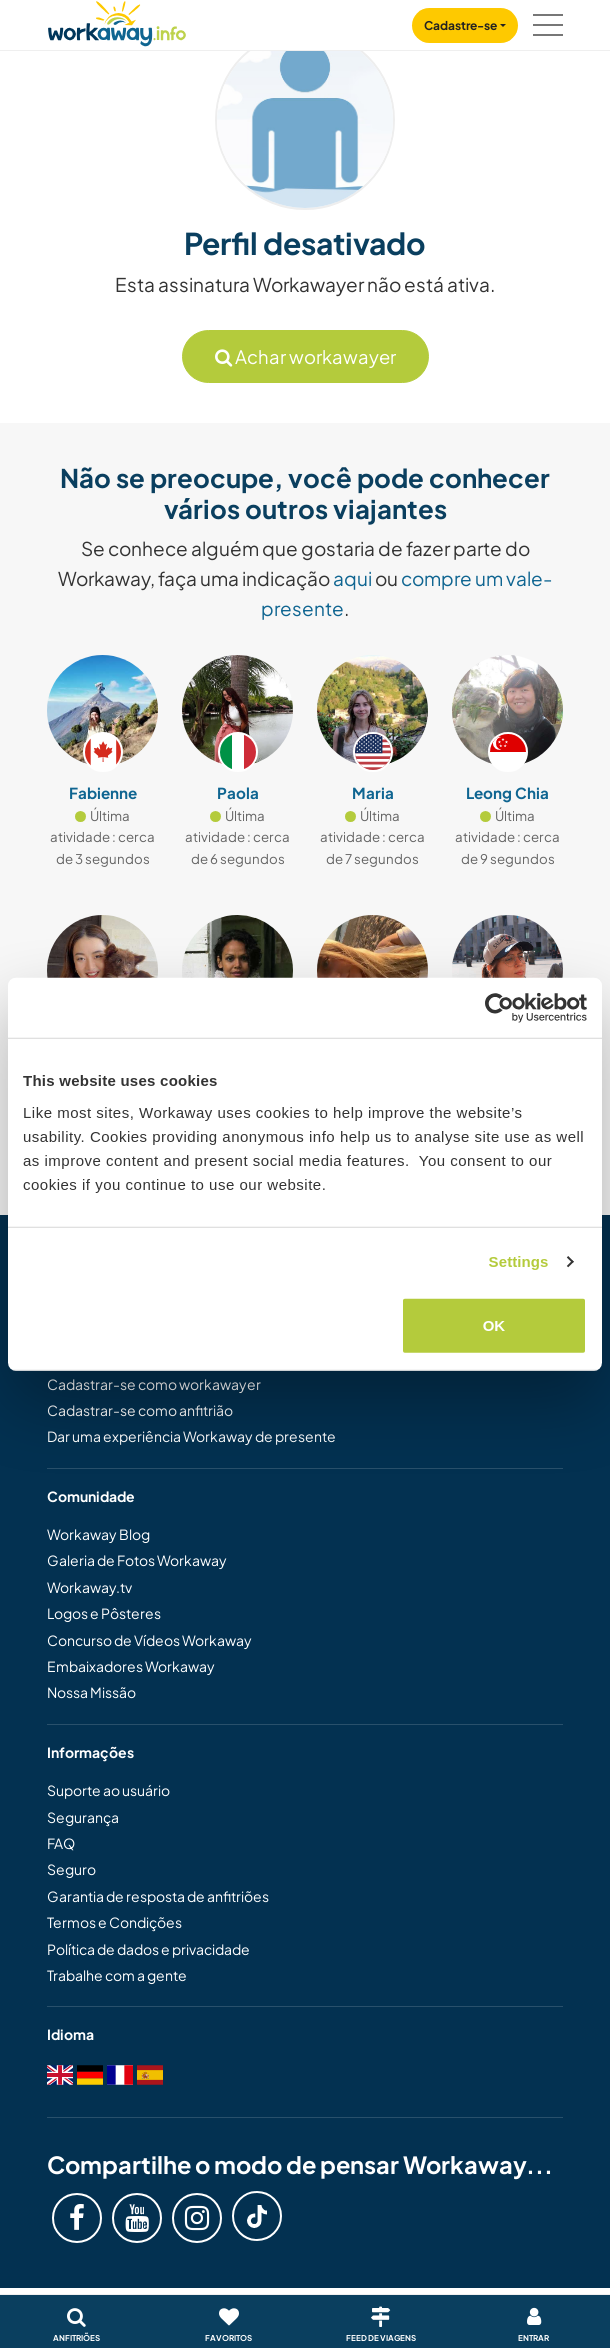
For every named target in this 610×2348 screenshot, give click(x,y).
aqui (352, 578)
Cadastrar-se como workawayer (154, 1384)
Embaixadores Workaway (131, 1666)
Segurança (83, 1817)
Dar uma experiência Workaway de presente (191, 1436)
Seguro (71, 1869)
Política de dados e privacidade (148, 1949)
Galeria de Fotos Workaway (137, 1560)
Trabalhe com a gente (117, 1975)
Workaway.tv (89, 1587)
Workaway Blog (98, 1534)
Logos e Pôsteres (104, 1613)
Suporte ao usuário (108, 1790)
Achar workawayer (305, 356)
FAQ (61, 1843)
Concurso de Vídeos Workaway (149, 1640)
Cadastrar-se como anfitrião (140, 1410)
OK (494, 1324)
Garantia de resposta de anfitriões (158, 1896)
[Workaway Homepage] (117, 20)
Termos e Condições (114, 1922)
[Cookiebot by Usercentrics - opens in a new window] (499, 1008)
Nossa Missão (91, 1692)
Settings (519, 1261)
